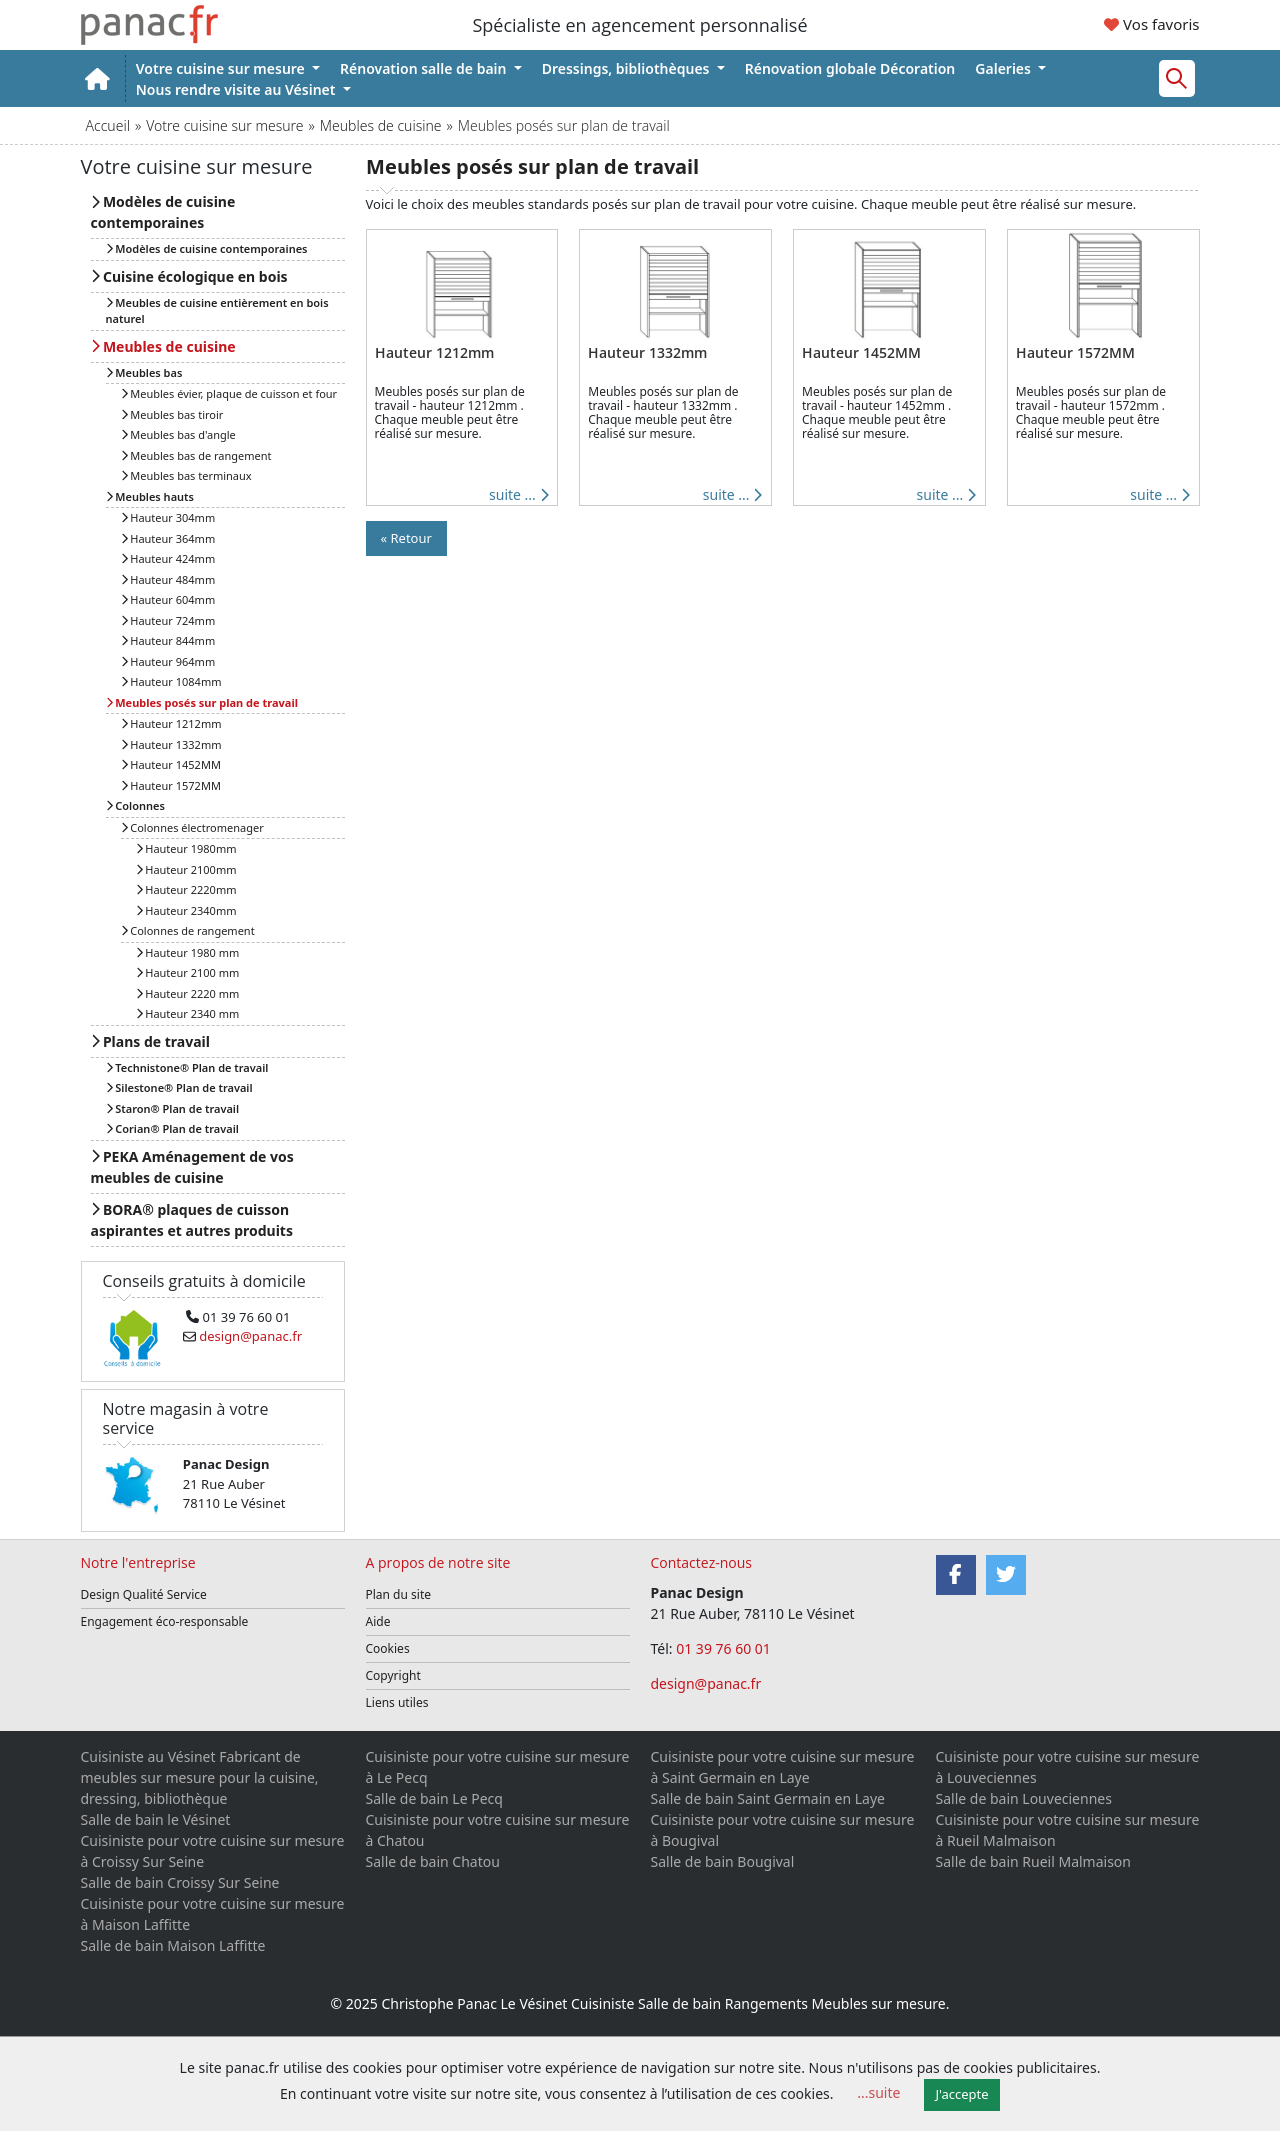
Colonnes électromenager (192, 827)
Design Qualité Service (144, 1594)
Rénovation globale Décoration (850, 68)
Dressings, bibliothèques (627, 68)
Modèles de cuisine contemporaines (163, 212)
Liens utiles (397, 1702)
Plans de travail (150, 1041)
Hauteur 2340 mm (188, 1013)
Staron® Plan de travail (173, 1108)
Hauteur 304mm (168, 517)
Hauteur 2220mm (186, 889)
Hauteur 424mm (168, 558)
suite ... (518, 494)
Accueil (108, 125)
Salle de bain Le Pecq (434, 1798)
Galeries (1004, 68)
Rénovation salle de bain (425, 68)
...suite (878, 2092)
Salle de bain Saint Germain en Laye (768, 1798)
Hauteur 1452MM (171, 764)
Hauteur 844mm (168, 640)
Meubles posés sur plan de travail (202, 702)
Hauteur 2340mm (186, 910)
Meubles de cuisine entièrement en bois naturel (217, 311)
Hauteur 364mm (168, 538)
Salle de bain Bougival (723, 1861)
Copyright (393, 1675)
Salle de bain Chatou (433, 1861)
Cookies (388, 1648)
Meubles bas (144, 372)
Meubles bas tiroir (172, 414)
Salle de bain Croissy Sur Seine (180, 1882)
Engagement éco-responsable (165, 1621)
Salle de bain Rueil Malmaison (1033, 1861)
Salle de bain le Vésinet (156, 1819)
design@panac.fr (706, 1683)
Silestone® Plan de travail (179, 1087)
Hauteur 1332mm (171, 744)
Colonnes (135, 805)
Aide (378, 1621)
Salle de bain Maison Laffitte (173, 1945)
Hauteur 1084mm (171, 681)
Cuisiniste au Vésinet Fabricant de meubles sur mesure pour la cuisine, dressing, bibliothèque (200, 1777)
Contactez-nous (702, 1562)
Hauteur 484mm (168, 579)
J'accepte (962, 2094)
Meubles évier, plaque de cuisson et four (229, 393)
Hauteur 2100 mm (188, 972)
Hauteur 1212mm (171, 723)
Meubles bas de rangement (196, 455)
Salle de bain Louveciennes (1024, 1798)
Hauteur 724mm (168, 620)
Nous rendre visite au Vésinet (237, 89)
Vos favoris (1151, 24)
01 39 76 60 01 (725, 1648)
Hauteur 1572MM (171, 785)
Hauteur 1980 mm (188, 952)
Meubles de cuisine (381, 125)
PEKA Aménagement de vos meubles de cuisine (192, 1167)
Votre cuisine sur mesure (222, 68)
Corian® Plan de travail (172, 1128)
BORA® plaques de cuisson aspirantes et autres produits (192, 1220)
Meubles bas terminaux (186, 475)
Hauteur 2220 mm (188, 993)
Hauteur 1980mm (186, 848)
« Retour (406, 538)
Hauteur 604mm (168, 599)
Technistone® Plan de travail (187, 1067)
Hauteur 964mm (168, 661)
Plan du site (399, 1594)
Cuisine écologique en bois (189, 276)
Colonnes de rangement (188, 930)
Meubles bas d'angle (178, 434)
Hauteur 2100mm (186, 869)
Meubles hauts (150, 496)
